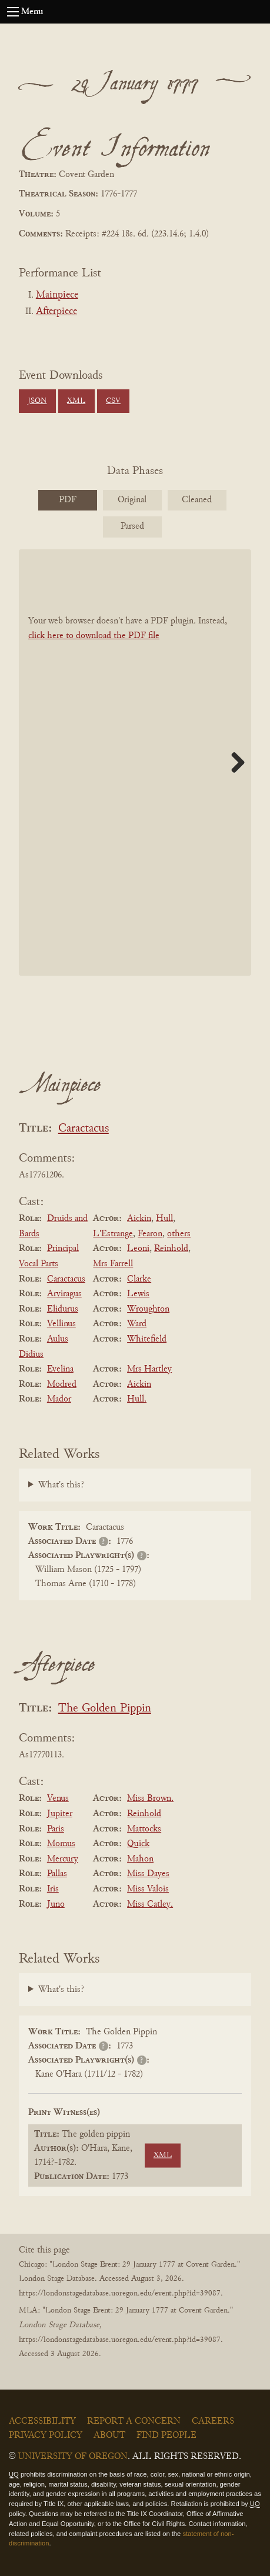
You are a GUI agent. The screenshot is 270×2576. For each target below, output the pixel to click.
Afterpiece (56, 311)
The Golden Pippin (104, 1709)
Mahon (140, 1859)
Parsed (132, 526)
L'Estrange (113, 1234)
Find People (166, 2435)
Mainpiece (57, 295)
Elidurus (62, 1309)
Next (233, 762)
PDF (67, 500)
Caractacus (83, 1129)
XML (76, 401)
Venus (58, 1798)
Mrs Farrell (113, 1264)
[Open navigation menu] (13, 11)
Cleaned (197, 500)
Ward (136, 1324)
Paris (55, 1829)
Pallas (57, 1873)
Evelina (60, 1369)
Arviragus (64, 1294)
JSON (37, 401)
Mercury (62, 1859)
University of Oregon (73, 2456)
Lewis (138, 1294)
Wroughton (148, 1309)
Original (132, 500)
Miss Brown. (150, 1798)
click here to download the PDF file (93, 635)
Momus (61, 1843)
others (179, 1234)
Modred (61, 1384)
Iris (53, 1889)
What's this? (61, 1485)
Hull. (136, 1399)
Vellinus (61, 1324)
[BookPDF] (135, 762)
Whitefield (146, 1339)
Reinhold (171, 1248)
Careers (213, 2421)
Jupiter (59, 1813)
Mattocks (144, 1829)
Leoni (138, 1248)
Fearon (150, 1234)
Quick (138, 1843)
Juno (56, 1904)
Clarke (139, 1279)
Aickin (139, 1218)
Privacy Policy (45, 2435)
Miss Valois (148, 1889)
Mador (59, 1399)
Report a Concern (134, 2421)
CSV (113, 401)
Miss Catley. (150, 1904)
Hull (164, 1218)
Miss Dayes (148, 1873)
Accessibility (42, 2421)
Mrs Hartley (149, 1369)
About (109, 2435)
